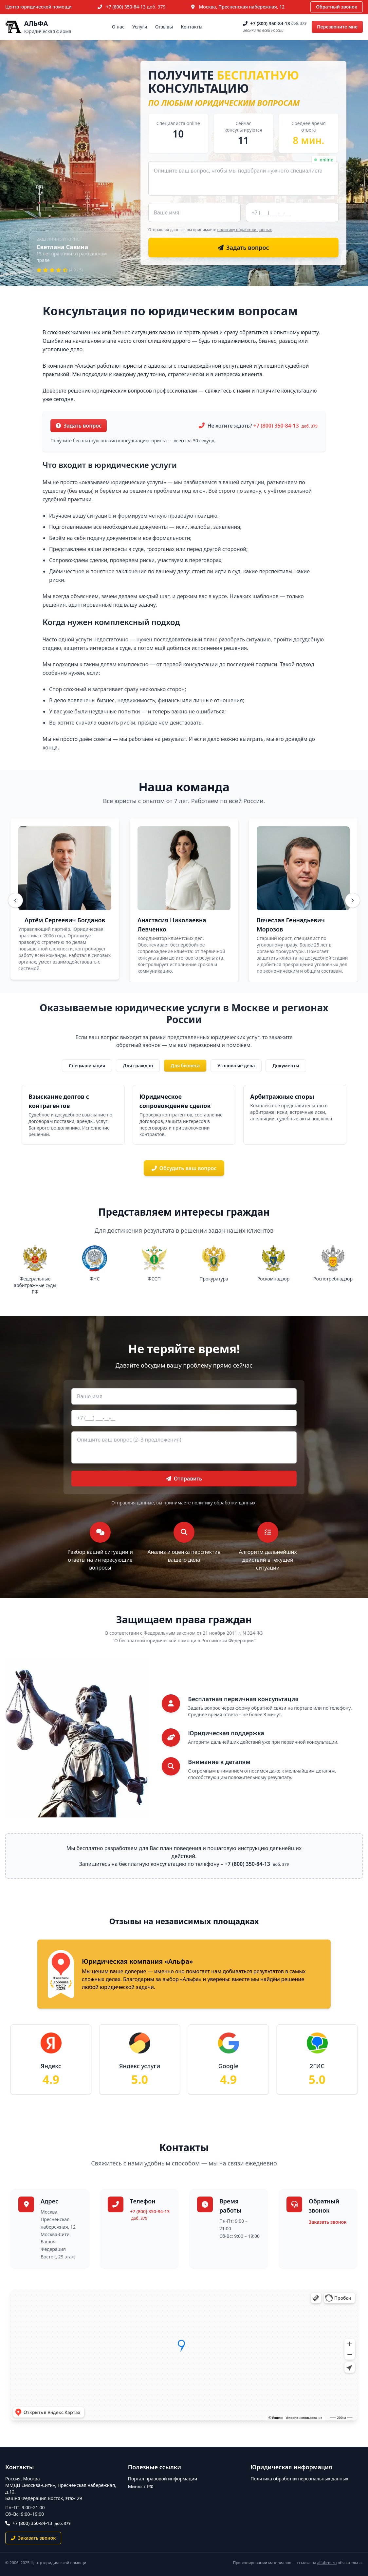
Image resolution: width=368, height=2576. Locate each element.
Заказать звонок (327, 2222)
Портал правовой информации (162, 2478)
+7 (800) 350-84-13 (136, 7)
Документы (285, 1065)
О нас (118, 27)
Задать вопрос (78, 425)
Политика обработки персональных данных (299, 2478)
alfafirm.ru (327, 2563)
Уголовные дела (236, 1065)
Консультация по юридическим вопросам (170, 311)
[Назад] (15, 900)
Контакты (191, 27)
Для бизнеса (185, 1065)
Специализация (87, 1065)
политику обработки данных (244, 229)
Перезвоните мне (337, 27)
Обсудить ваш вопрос (184, 1168)
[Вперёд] (352, 900)
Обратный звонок (336, 7)
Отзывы (164, 27)
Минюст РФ (141, 2486)
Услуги (139, 27)
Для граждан (138, 1065)
